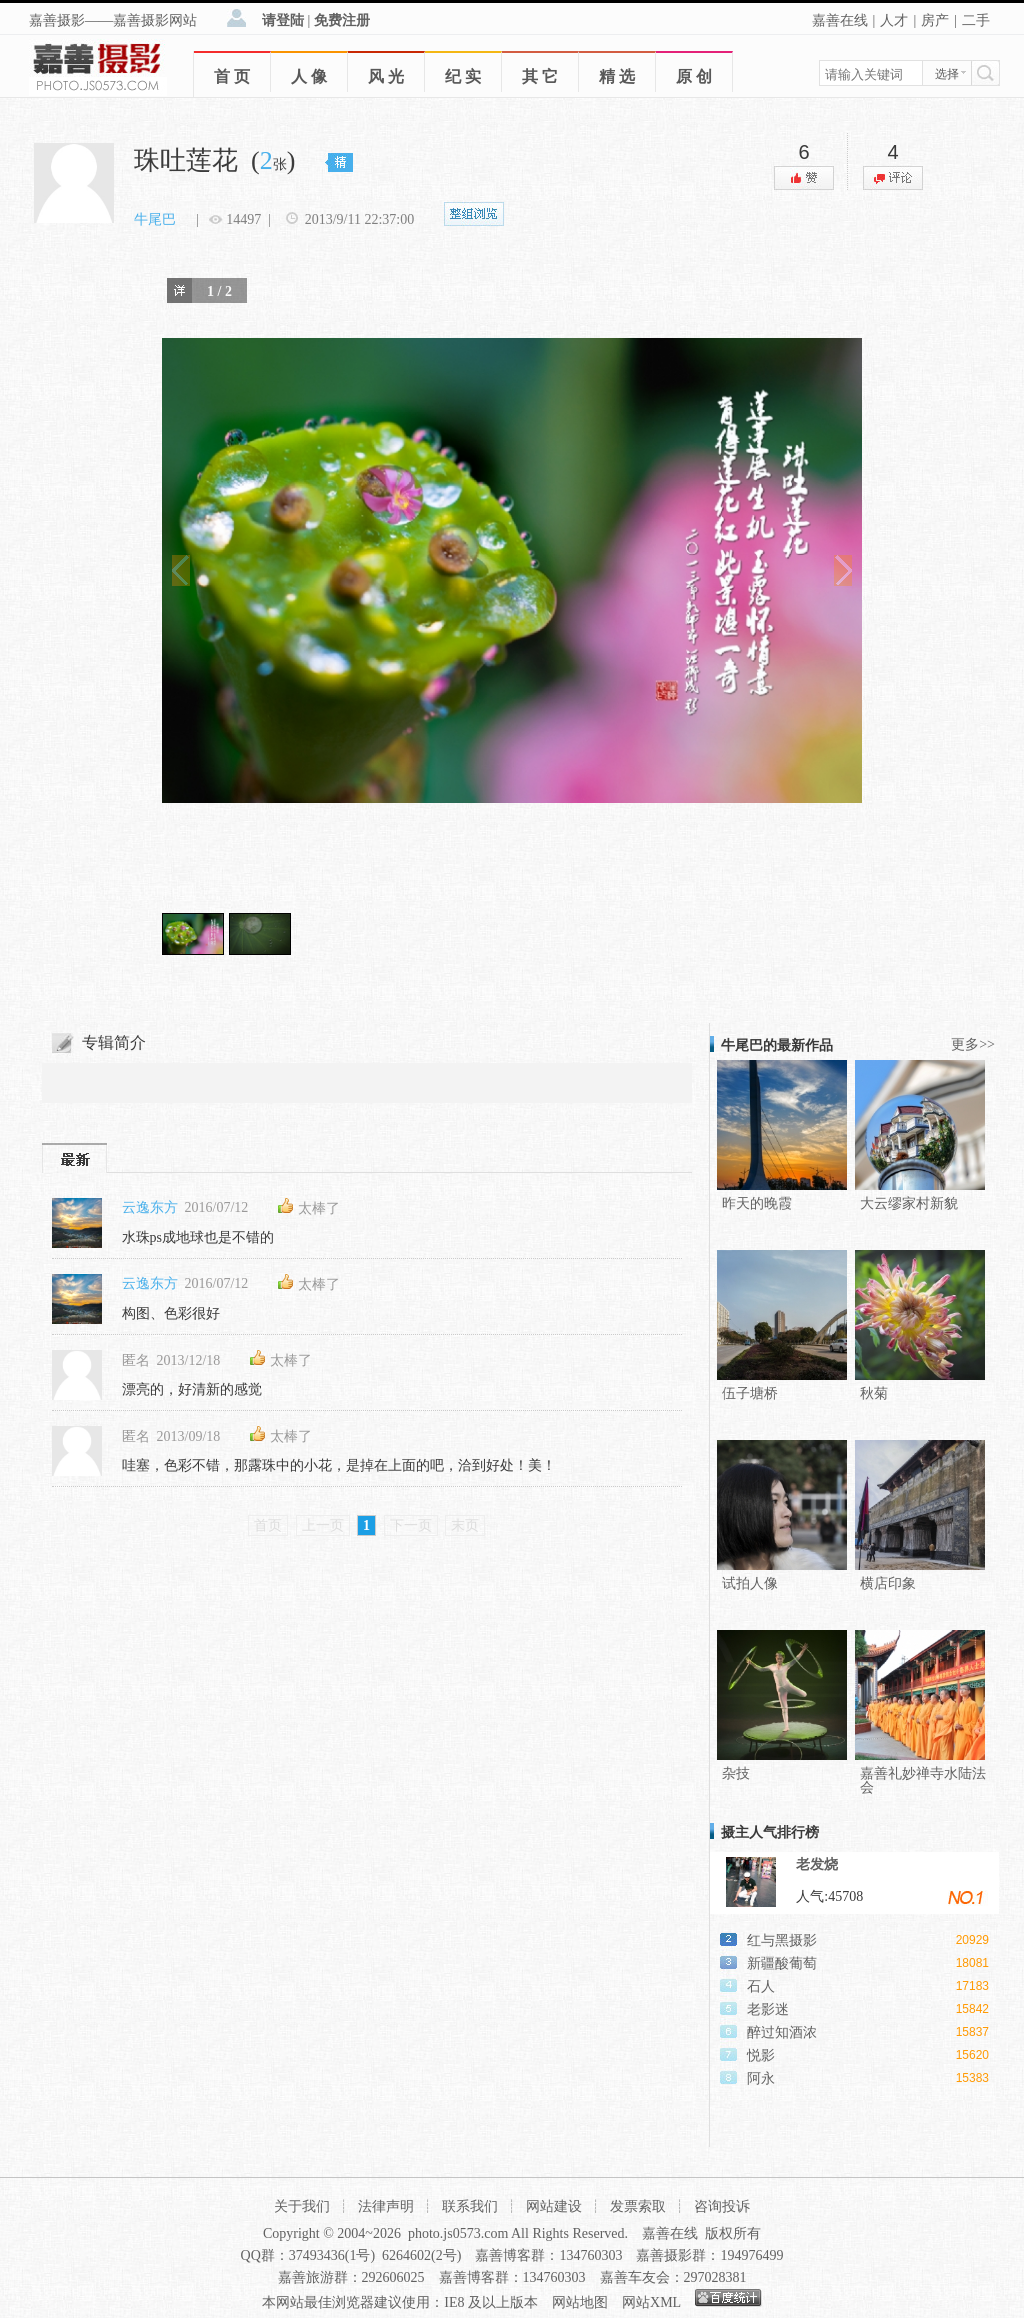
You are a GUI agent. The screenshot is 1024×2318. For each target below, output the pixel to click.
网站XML (651, 2302)
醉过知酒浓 (782, 2032)
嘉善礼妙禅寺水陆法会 (923, 1780)
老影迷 (768, 2009)
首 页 (232, 76)
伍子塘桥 (750, 1393)
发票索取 (638, 2206)
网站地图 (580, 2302)
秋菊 (874, 1393)
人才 (894, 20)
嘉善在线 (840, 20)
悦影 (761, 2055)
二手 (976, 20)
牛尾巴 (155, 219)
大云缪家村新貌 (909, 1203)
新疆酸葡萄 (782, 1963)
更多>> (973, 1044)
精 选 (617, 76)
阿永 (761, 2078)
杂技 (736, 1773)
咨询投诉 (722, 2206)
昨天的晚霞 (757, 1203)
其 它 (540, 76)
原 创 (694, 76)
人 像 (309, 76)
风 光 (386, 76)
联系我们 (470, 2206)
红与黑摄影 (782, 1940)
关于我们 (302, 2206)
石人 (761, 1986)
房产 (935, 20)
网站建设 (554, 2206)
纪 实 (463, 76)
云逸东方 (150, 1207)
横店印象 (888, 1583)
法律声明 (386, 2206)
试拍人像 (750, 1583)
